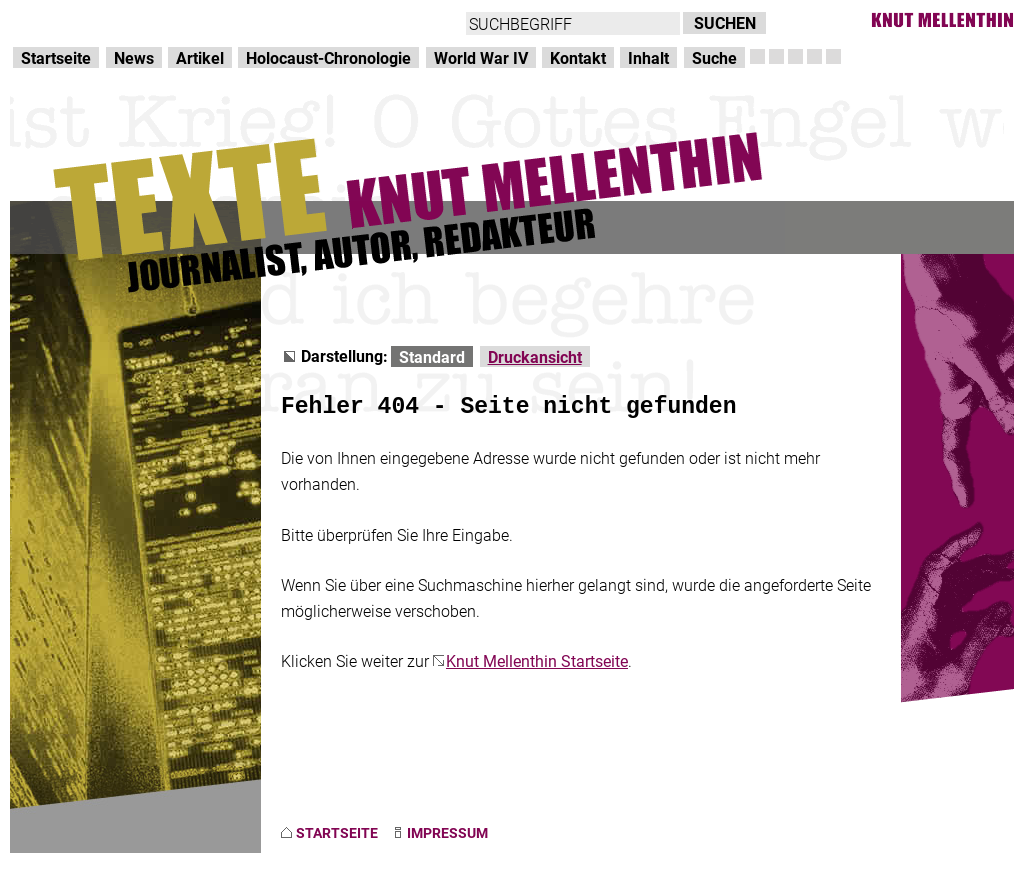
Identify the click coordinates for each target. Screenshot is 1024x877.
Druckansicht (535, 356)
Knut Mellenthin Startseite (537, 660)
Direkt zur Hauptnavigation (106, 20)
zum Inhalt (256, 20)
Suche (714, 57)
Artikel (200, 57)
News (134, 57)
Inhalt (648, 57)
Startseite (56, 57)
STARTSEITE (337, 832)
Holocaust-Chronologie (328, 57)
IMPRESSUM (447, 832)
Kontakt (578, 57)
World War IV (481, 57)
